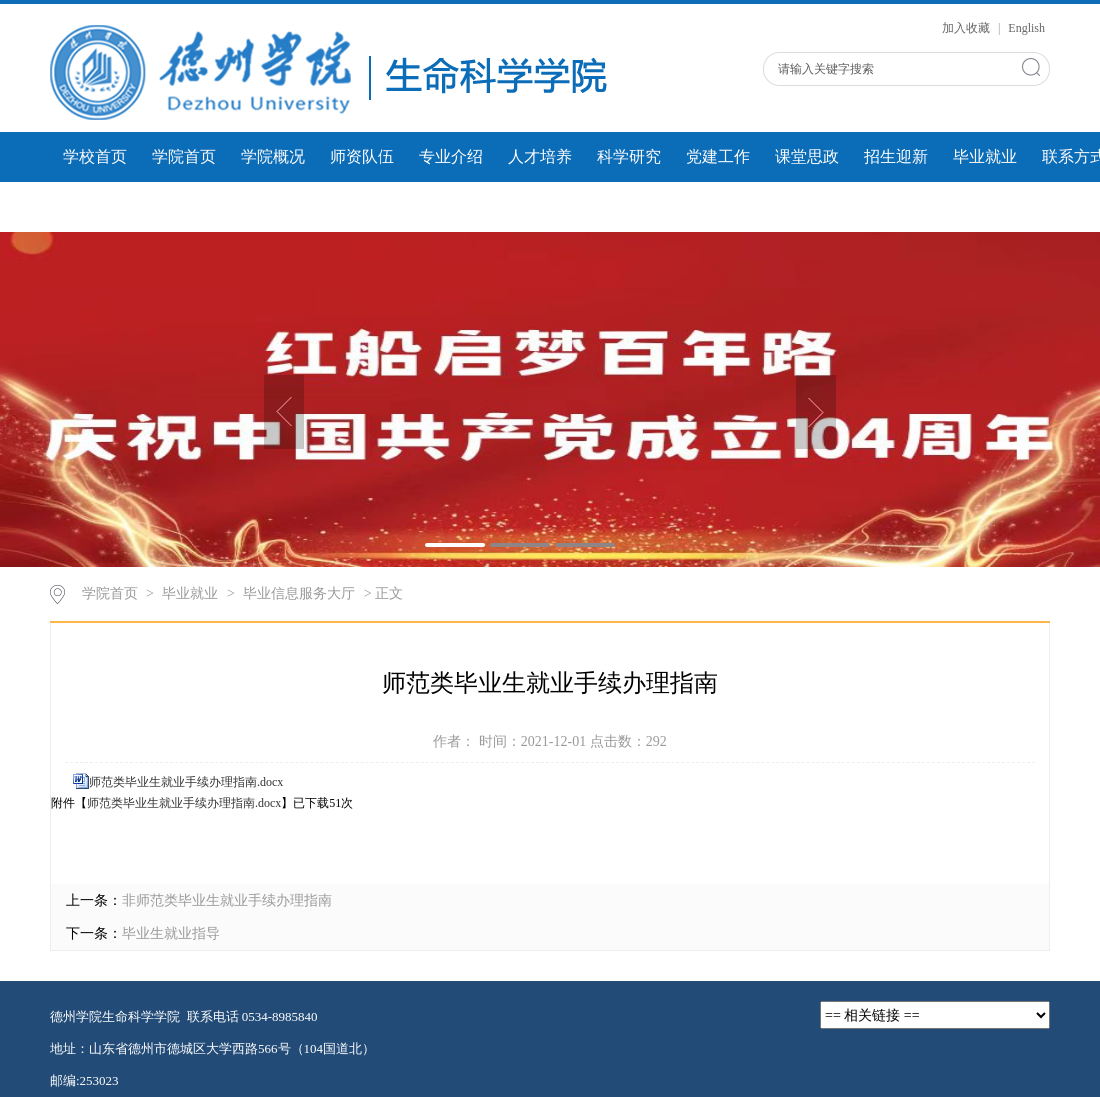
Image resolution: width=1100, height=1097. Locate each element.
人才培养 (540, 156)
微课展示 (273, 206)
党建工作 (718, 156)
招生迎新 (896, 156)
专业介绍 (451, 156)
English (1026, 28)
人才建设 (362, 206)
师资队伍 (362, 156)
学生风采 (184, 206)
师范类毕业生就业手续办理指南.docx (186, 782)
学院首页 (184, 156)
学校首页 (95, 156)
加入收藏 (967, 28)
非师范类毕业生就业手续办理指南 (227, 900)
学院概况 (273, 156)
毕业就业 (985, 156)
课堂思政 (807, 156)
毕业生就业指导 (171, 933)
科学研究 (629, 156)
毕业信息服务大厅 (299, 593)
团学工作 (95, 206)
